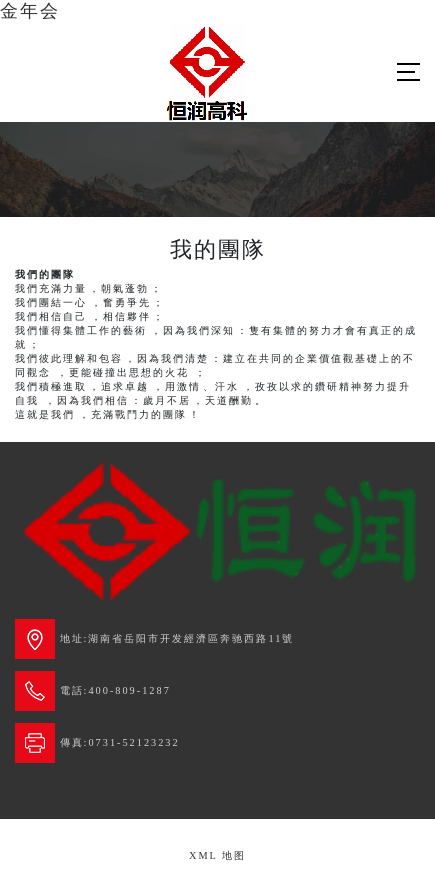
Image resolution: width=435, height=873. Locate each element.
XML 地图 (217, 855)
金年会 (30, 10)
